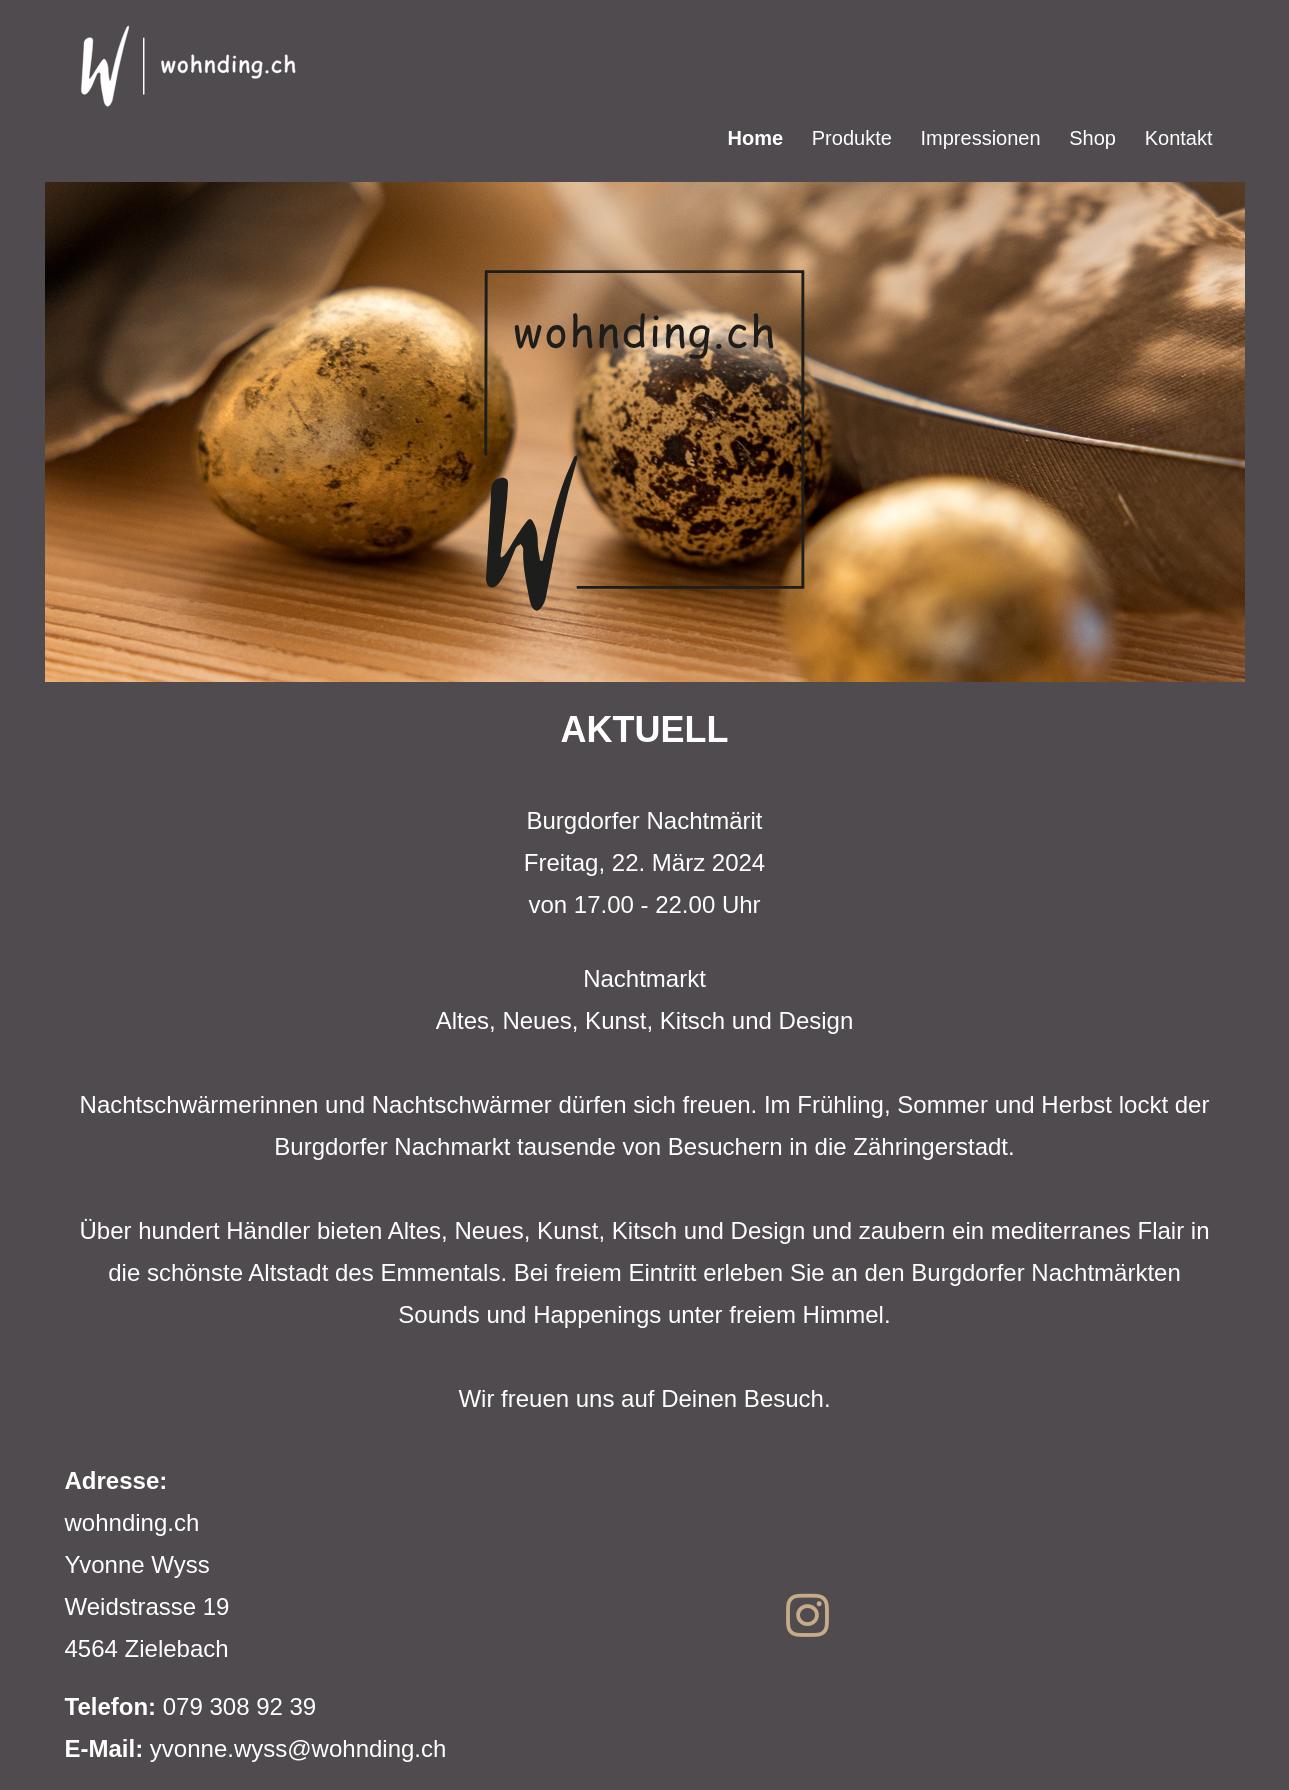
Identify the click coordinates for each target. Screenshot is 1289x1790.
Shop (1092, 138)
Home (756, 138)
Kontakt (1179, 138)
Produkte (852, 138)
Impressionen (981, 138)
